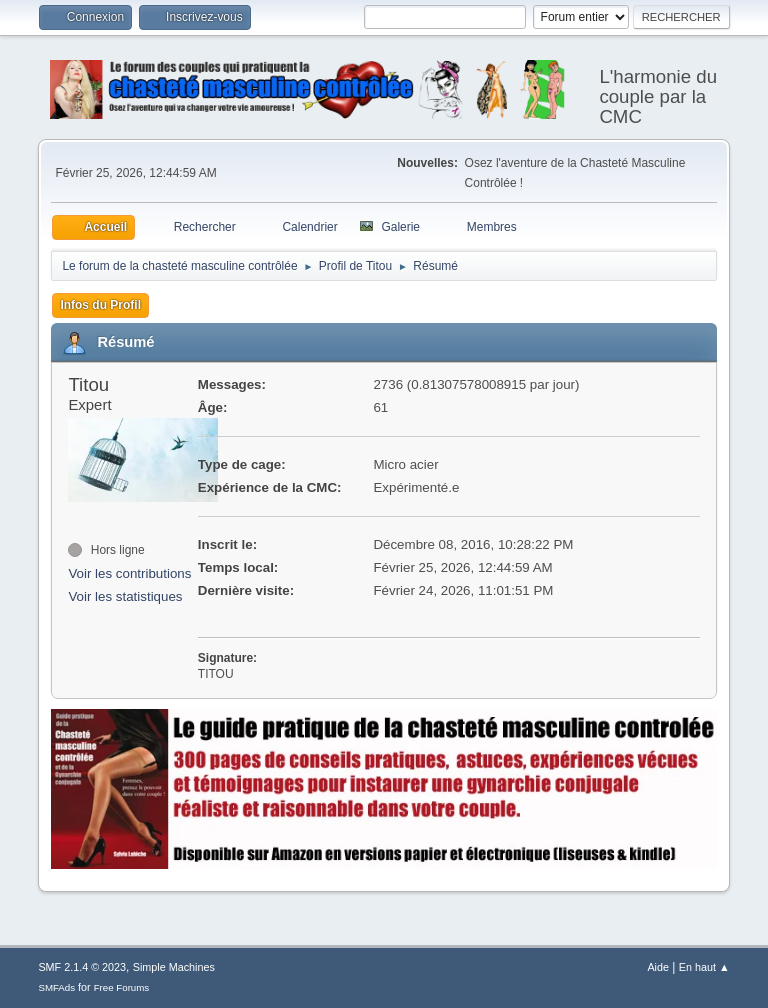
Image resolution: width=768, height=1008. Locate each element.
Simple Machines (174, 967)
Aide (658, 967)
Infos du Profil (100, 305)
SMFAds (56, 987)
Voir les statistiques (125, 596)
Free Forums (122, 987)
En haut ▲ (704, 967)
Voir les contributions (129, 573)
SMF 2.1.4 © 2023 (82, 967)
